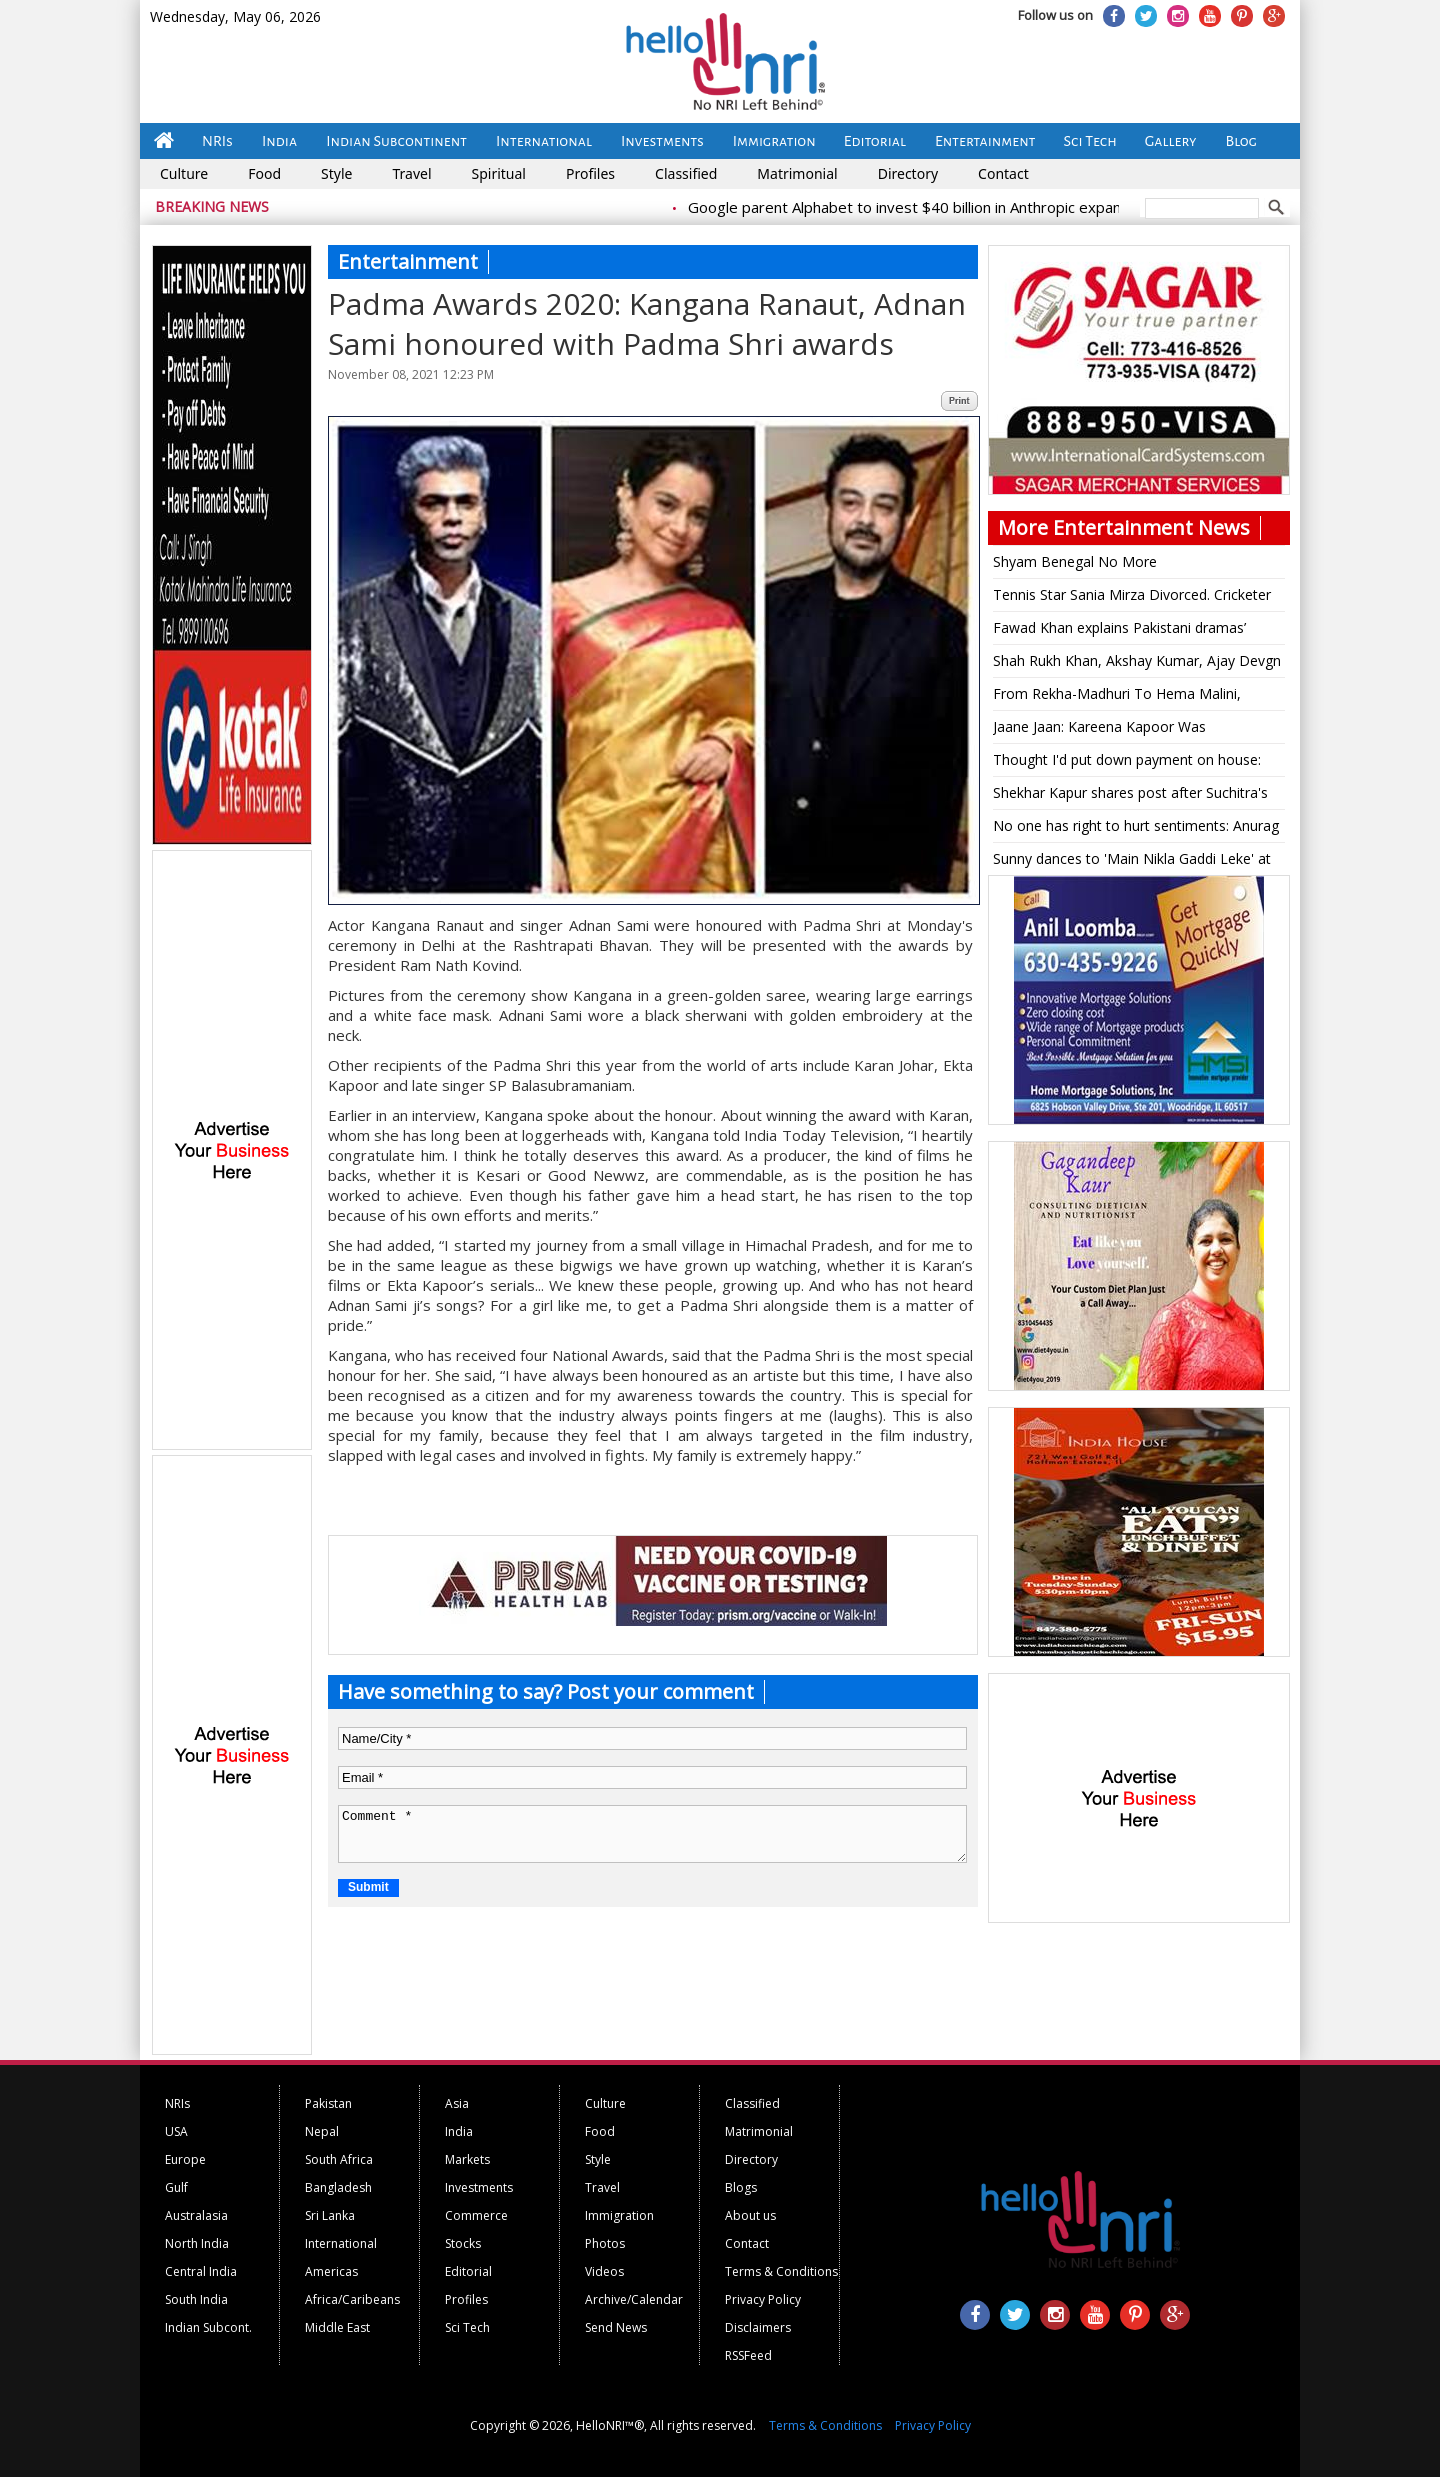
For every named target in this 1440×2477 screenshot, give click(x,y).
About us (750, 2215)
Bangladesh (338, 2187)
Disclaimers (758, 2327)
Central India (201, 2271)
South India (196, 2299)
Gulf (176, 2187)
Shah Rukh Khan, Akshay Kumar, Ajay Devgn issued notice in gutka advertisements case (1137, 664)
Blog (1241, 141)
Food (264, 173)
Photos (605, 2243)
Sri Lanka (330, 2215)
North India (197, 2243)
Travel (411, 173)
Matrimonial (797, 173)
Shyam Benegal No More (1075, 561)
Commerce (476, 2215)
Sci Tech (1090, 141)
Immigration (774, 141)
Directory (908, 173)
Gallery (1171, 141)
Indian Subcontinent (396, 141)
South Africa (339, 2159)
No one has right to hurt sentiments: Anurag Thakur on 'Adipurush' (1136, 829)
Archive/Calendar (634, 2299)
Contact (1003, 173)
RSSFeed (748, 2355)
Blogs (741, 2187)
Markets (467, 2159)
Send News (616, 2327)
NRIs (217, 141)
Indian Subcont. (208, 2327)
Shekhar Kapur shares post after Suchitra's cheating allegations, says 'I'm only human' (1131, 796)
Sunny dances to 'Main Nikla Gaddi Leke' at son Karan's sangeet (1132, 862)
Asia (457, 2103)
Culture (184, 173)
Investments (662, 141)
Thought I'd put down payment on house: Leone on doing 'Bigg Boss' (1127, 763)
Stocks (463, 2243)
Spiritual (499, 173)
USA (176, 2131)
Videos (604, 2271)
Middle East (337, 2327)
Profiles (590, 173)
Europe (185, 2159)
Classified (686, 173)
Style (336, 173)
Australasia (196, 2215)
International (544, 141)
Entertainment (985, 141)
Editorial (875, 141)
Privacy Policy (763, 2299)
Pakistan (328, 2103)
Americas (331, 2271)
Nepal (322, 2131)
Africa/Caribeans (352, 2299)
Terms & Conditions (781, 2271)
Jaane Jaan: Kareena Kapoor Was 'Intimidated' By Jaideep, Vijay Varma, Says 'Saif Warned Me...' (1129, 730)
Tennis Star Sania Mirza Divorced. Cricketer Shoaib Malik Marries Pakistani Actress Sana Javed (1135, 598)
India (279, 141)
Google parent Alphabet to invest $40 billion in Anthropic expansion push (952, 207)
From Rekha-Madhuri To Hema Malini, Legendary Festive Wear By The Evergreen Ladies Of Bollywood (1130, 697)
